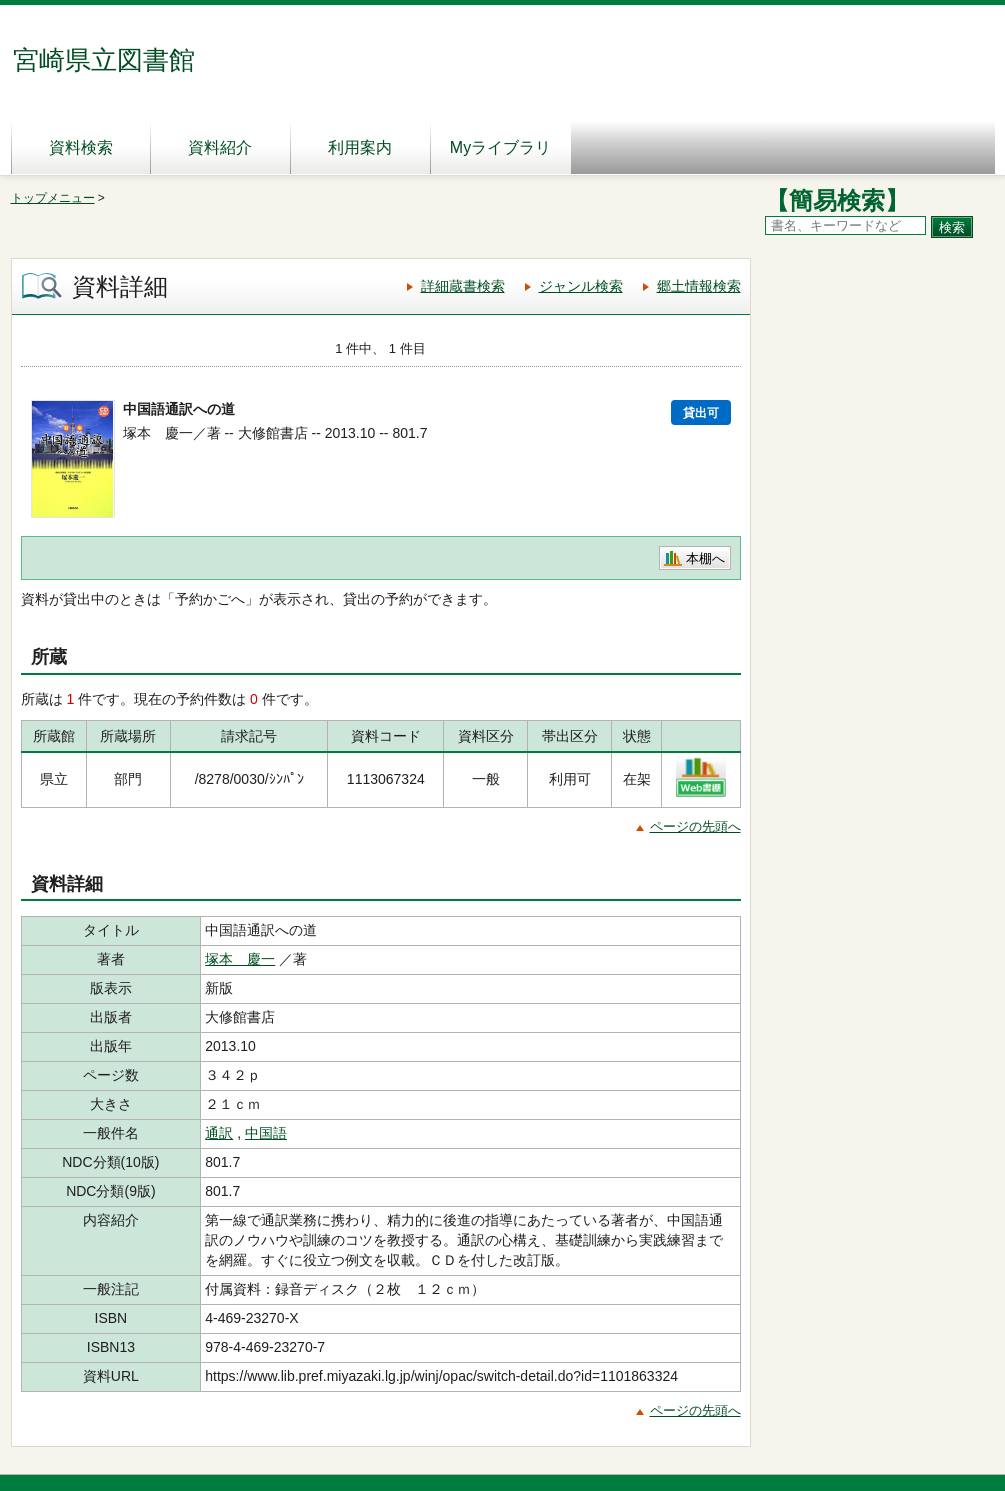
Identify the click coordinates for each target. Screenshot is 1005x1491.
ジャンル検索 (581, 286)
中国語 (266, 1133)
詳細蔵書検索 (463, 286)
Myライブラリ (500, 147)
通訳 (219, 1133)
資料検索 (81, 147)
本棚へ (705, 558)
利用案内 (360, 147)
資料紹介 (220, 147)
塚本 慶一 (240, 959)
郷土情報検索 (699, 286)
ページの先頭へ (695, 826)
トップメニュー (53, 198)
